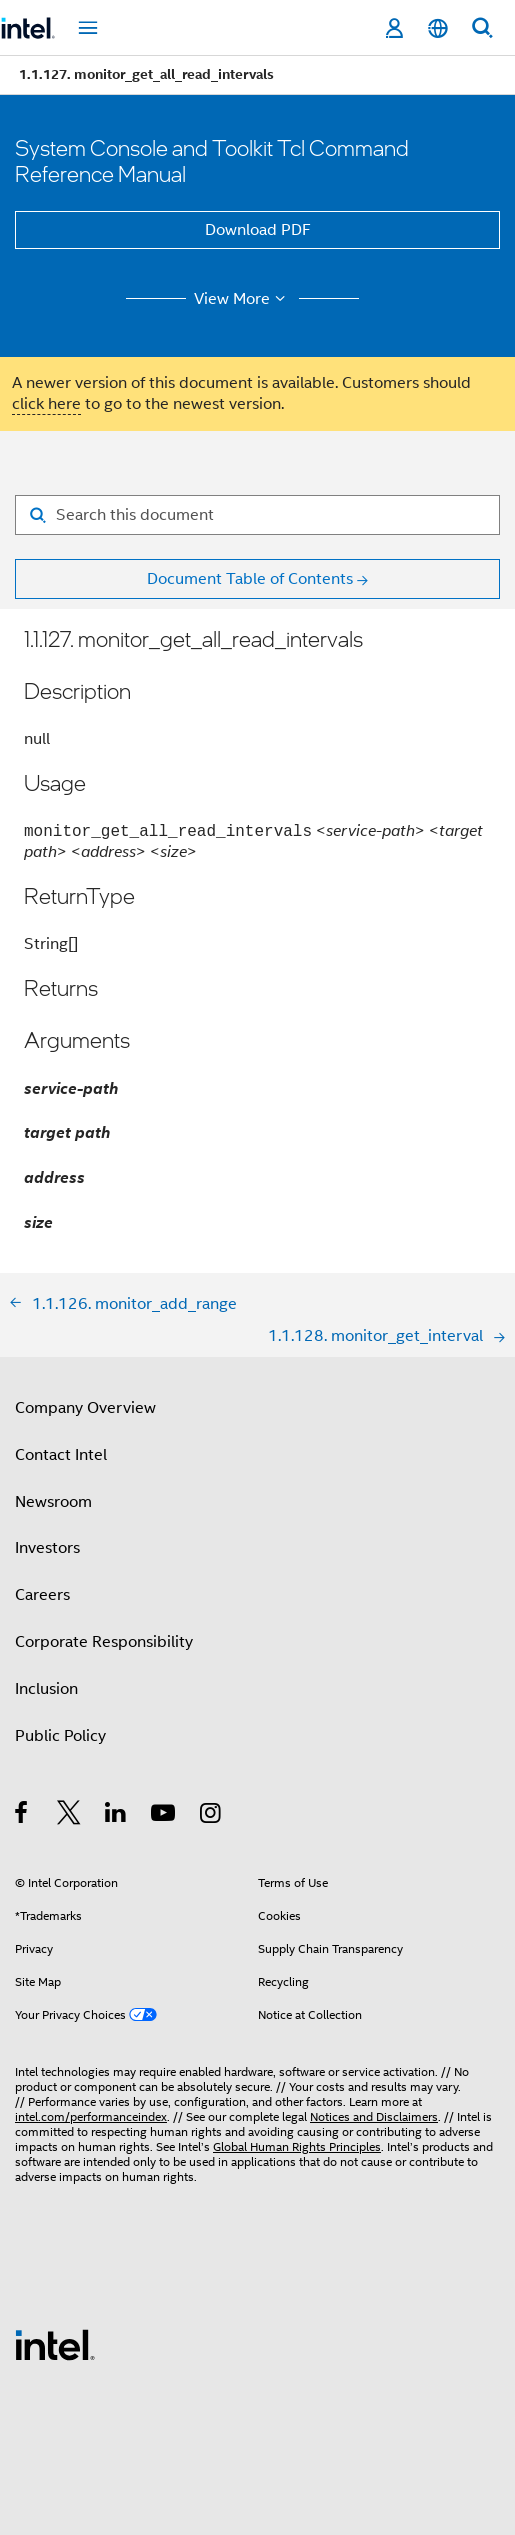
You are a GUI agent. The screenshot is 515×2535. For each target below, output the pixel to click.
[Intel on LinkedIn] (116, 1816)
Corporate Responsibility (104, 1642)
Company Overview (85, 1408)
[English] (438, 28)
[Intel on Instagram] (211, 1816)
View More (242, 299)
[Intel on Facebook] (22, 1816)
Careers (42, 1595)
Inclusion (46, 1689)
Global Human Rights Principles (297, 2146)
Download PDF (258, 230)
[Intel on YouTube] (164, 1816)
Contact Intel (61, 1455)
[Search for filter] (257, 515)
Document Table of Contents (250, 579)
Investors (47, 1548)
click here (46, 404)
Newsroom (53, 1502)
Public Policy (60, 1736)
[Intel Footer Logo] (55, 2344)
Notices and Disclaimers (374, 2116)
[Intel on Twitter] (69, 1816)
